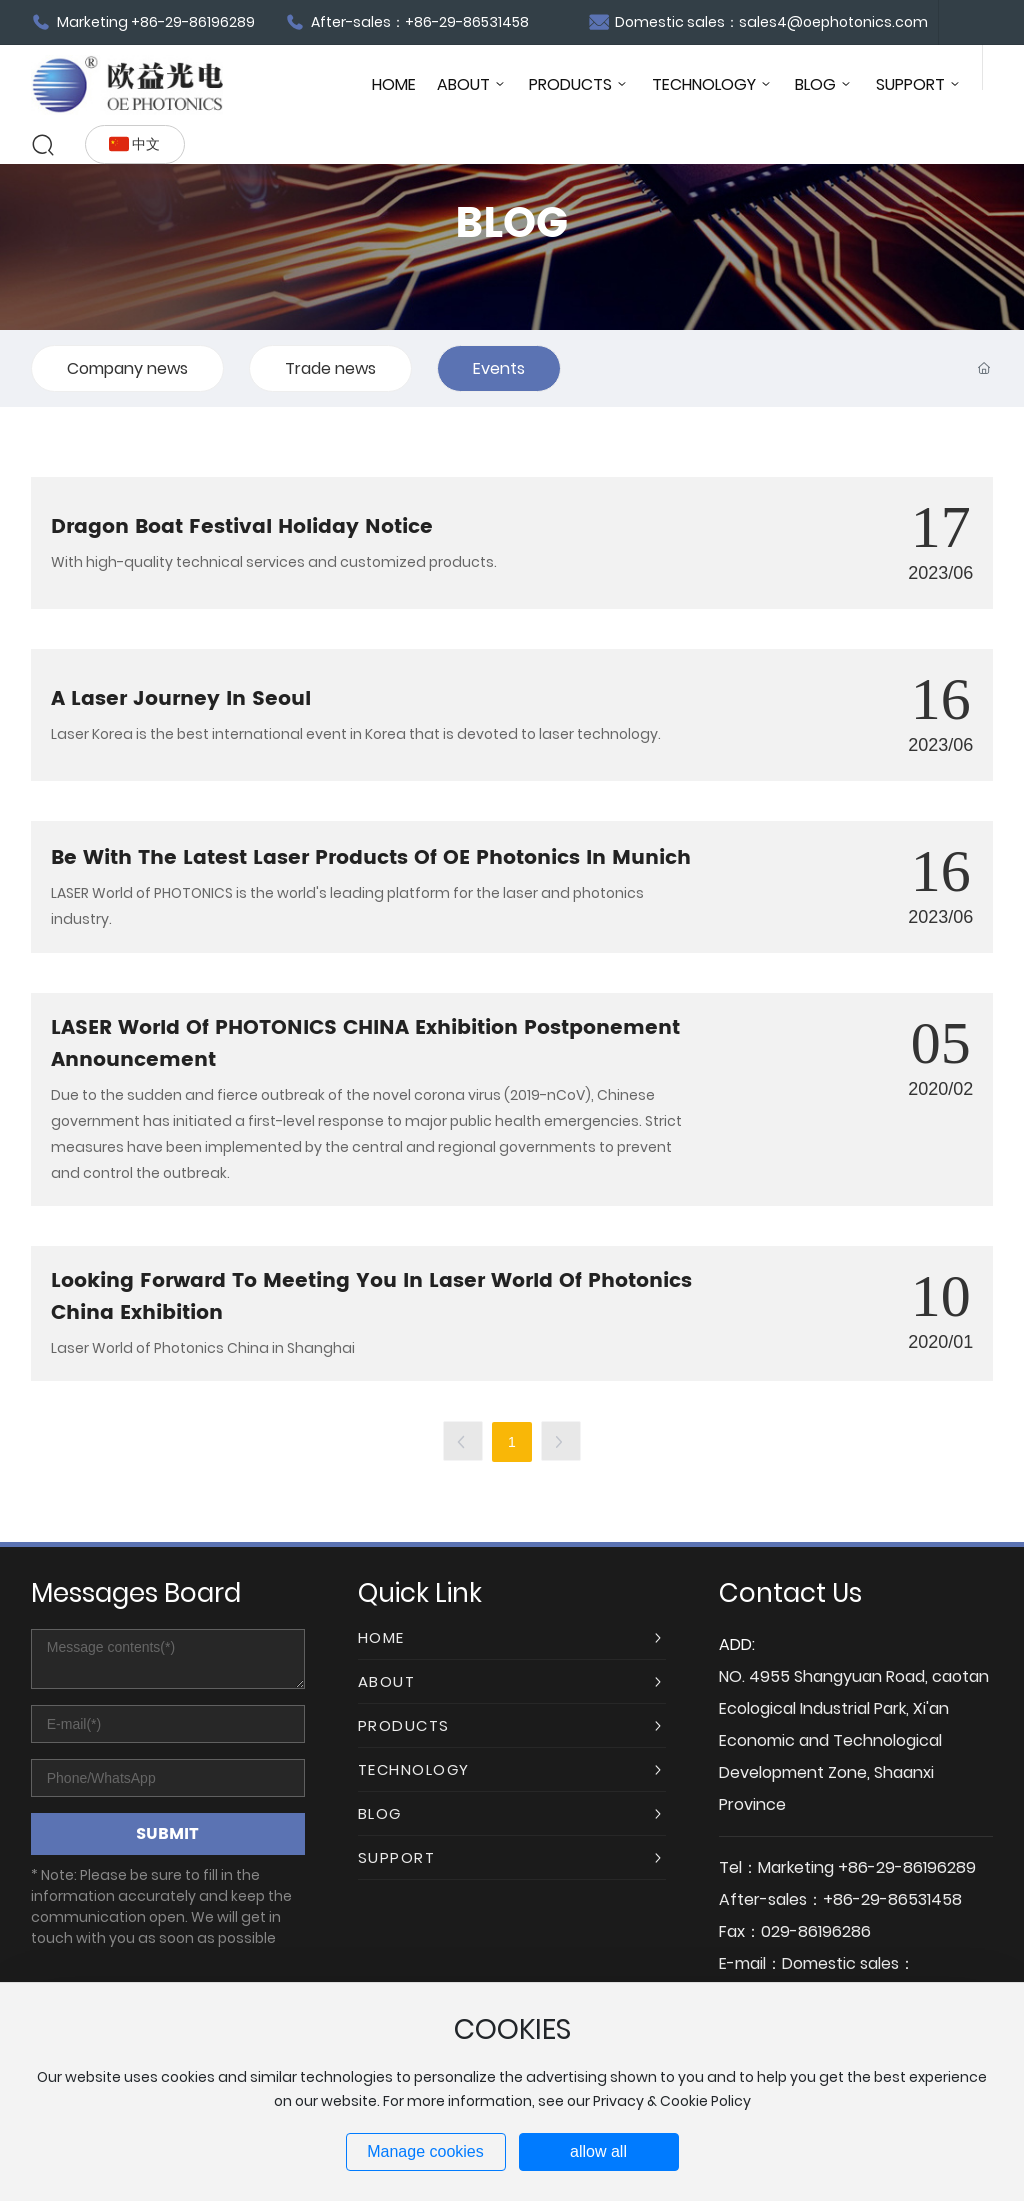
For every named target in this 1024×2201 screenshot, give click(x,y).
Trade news (330, 368)
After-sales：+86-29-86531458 (407, 22)
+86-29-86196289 (907, 1867)
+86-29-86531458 (892, 1899)
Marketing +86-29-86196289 (143, 22)
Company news (127, 368)
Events (499, 368)
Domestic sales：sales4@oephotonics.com (758, 22)
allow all (598, 2151)
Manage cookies (425, 2151)
